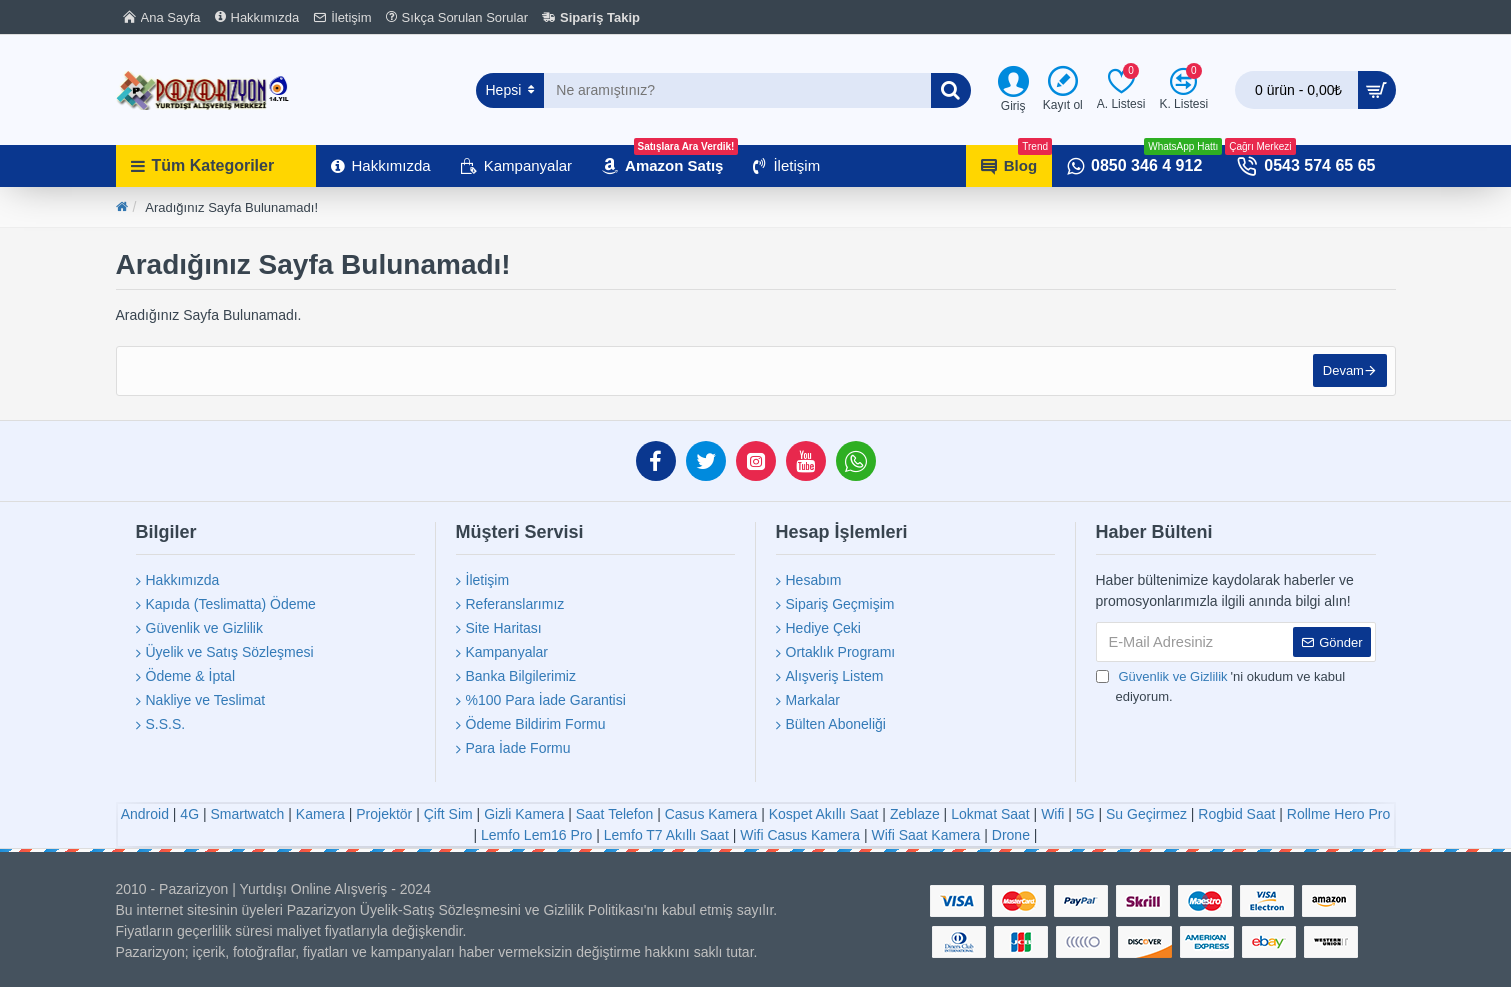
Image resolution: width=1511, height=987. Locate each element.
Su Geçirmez (1146, 814)
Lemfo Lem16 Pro (536, 835)
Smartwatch (247, 814)
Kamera (320, 814)
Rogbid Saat (1236, 814)
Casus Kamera (711, 814)
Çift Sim (448, 814)
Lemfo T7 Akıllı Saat (666, 835)
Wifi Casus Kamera (800, 835)
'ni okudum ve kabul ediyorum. (1221, 685)
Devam (1340, 373)
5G (1085, 814)
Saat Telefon (615, 814)
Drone (1011, 835)
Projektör (384, 814)
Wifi (1052, 814)
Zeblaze (915, 814)
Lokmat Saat (990, 814)
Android (145, 814)
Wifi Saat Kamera (925, 835)
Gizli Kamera (524, 814)
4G (189, 814)
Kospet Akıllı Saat (824, 814)
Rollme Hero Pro (1338, 814)
